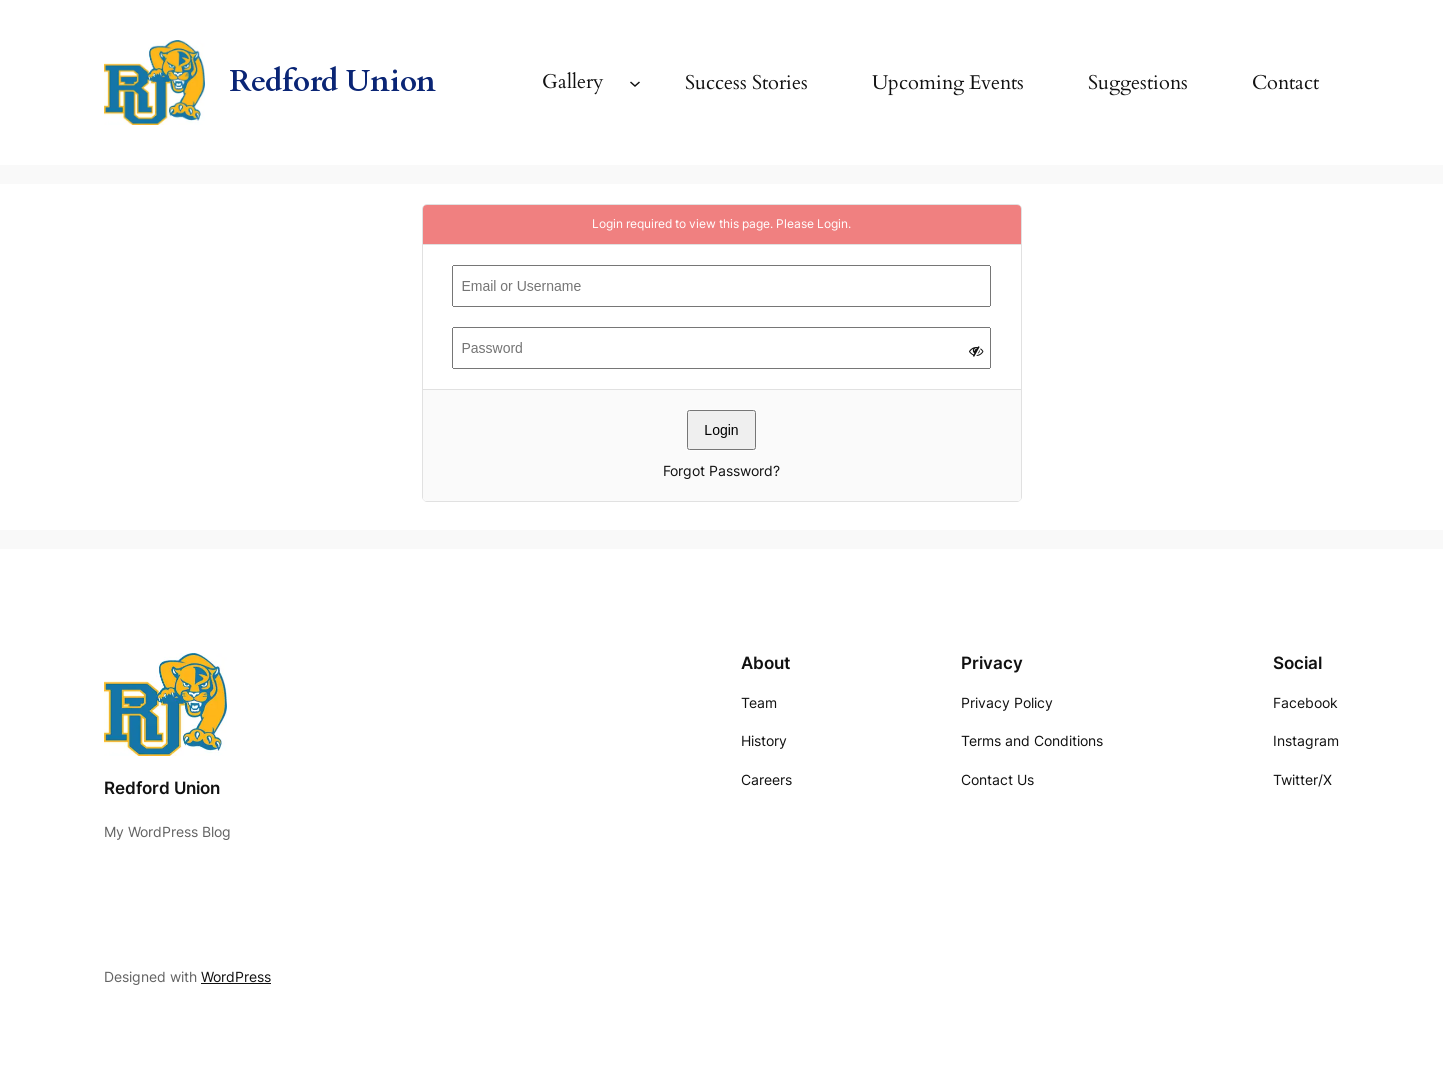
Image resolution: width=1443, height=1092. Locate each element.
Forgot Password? (721, 470)
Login (832, 223)
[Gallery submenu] (635, 82)
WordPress (236, 976)
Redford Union (332, 81)
